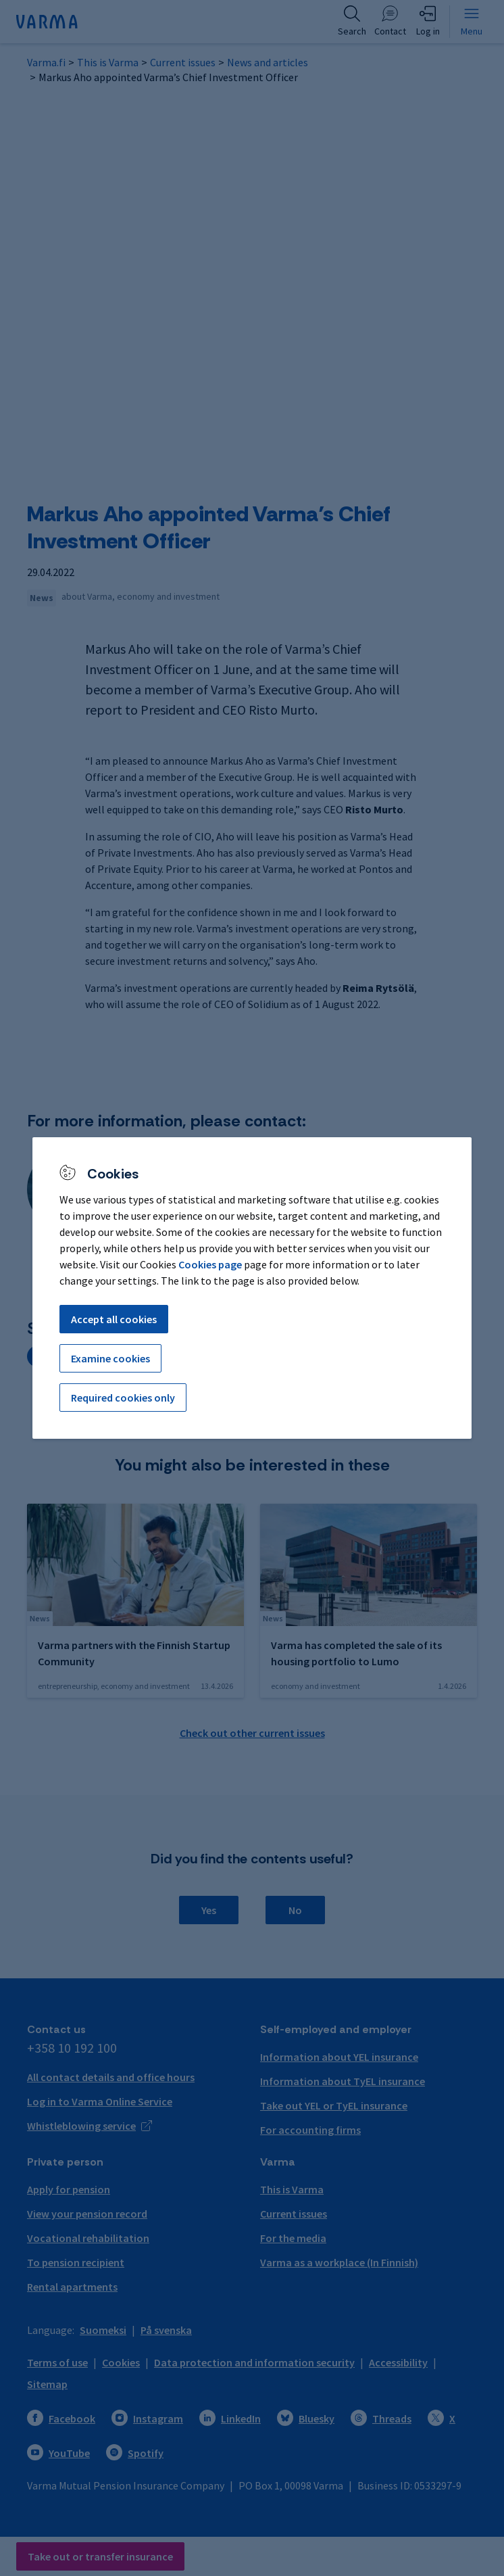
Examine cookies (110, 1358)
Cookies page (210, 1264)
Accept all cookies (114, 1319)
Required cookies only (123, 1397)
